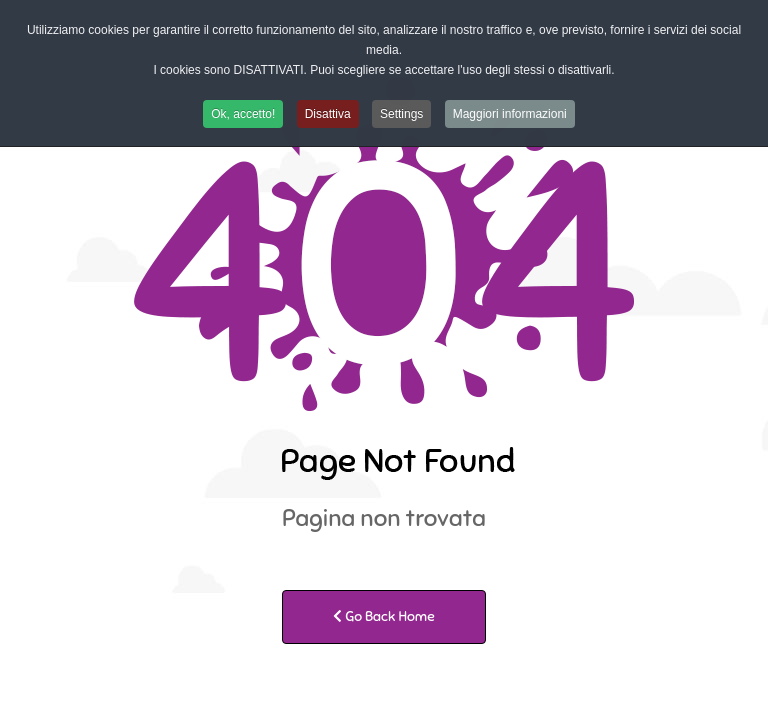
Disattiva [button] (328, 114)
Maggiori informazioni (510, 114)
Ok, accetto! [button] (243, 114)
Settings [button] (401, 114)
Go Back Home (383, 616)
